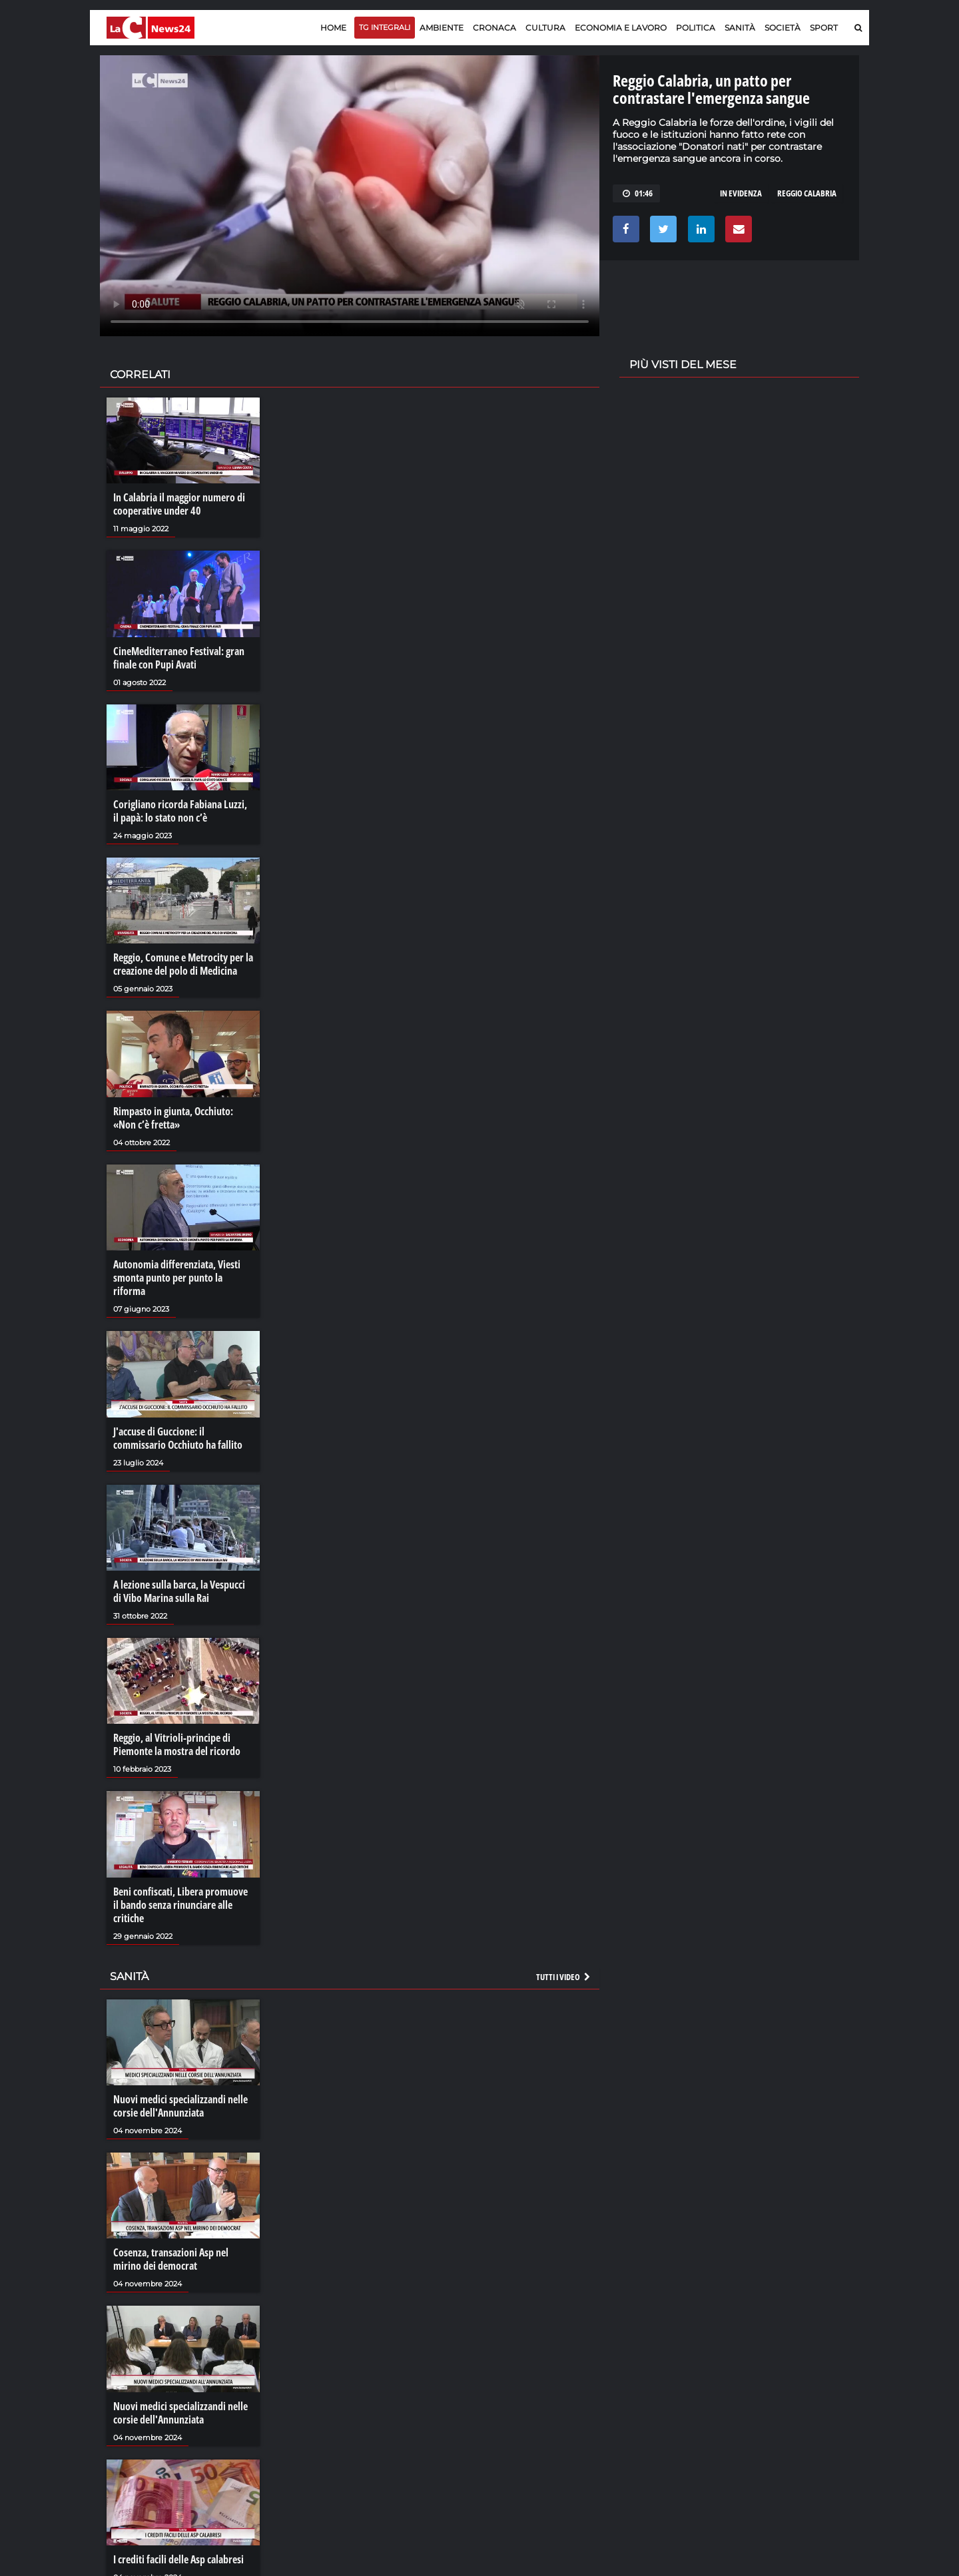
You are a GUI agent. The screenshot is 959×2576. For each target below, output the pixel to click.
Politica (695, 28)
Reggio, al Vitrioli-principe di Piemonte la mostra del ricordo (176, 1744)
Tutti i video (564, 1977)
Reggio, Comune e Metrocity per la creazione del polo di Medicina (183, 964)
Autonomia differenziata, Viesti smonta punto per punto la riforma (176, 1277)
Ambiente (442, 28)
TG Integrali (384, 27)
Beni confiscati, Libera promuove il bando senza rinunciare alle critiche (180, 1905)
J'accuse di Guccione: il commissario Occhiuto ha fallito (177, 1438)
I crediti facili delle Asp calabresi (178, 2559)
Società (782, 28)
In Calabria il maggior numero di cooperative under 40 (179, 504)
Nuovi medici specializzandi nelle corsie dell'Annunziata (180, 2106)
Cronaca (494, 28)
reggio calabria (806, 193)
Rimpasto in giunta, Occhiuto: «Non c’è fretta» (173, 1118)
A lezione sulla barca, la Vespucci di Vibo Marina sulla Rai (179, 1591)
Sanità (740, 28)
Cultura (545, 28)
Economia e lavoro (621, 28)
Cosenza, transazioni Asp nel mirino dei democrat (170, 2259)
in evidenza (741, 193)
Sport (824, 28)
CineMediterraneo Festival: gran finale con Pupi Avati (178, 658)
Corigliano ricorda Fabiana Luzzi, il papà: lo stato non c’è (180, 811)
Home (333, 28)
